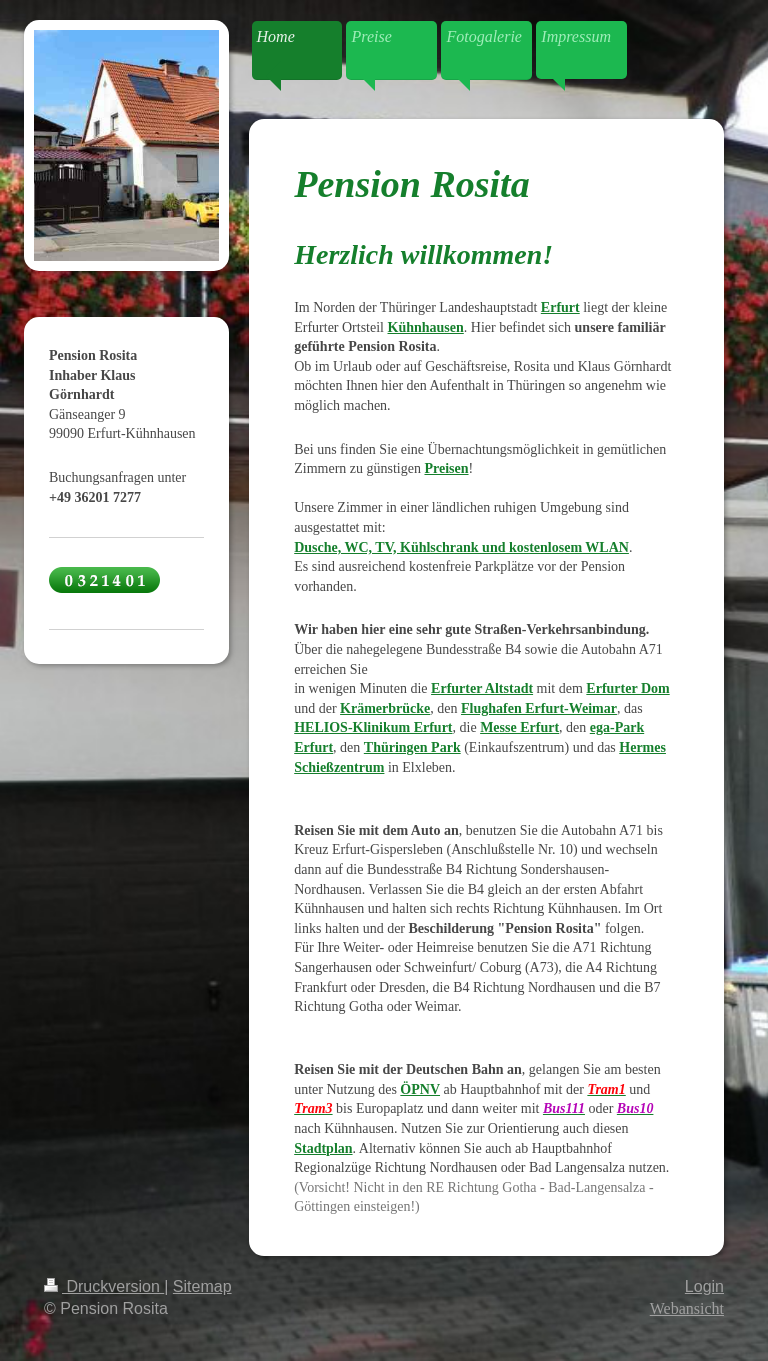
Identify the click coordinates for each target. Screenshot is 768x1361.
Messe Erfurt (519, 727)
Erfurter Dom (627, 688)
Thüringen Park (412, 747)
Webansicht (687, 1308)
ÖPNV (420, 1089)
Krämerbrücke (385, 708)
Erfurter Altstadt (482, 688)
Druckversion (104, 1286)
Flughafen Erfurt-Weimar (539, 708)
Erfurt (560, 307)
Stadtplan (323, 1148)
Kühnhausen (426, 327)
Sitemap (202, 1286)
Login (704, 1286)
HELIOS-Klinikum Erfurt (373, 727)
